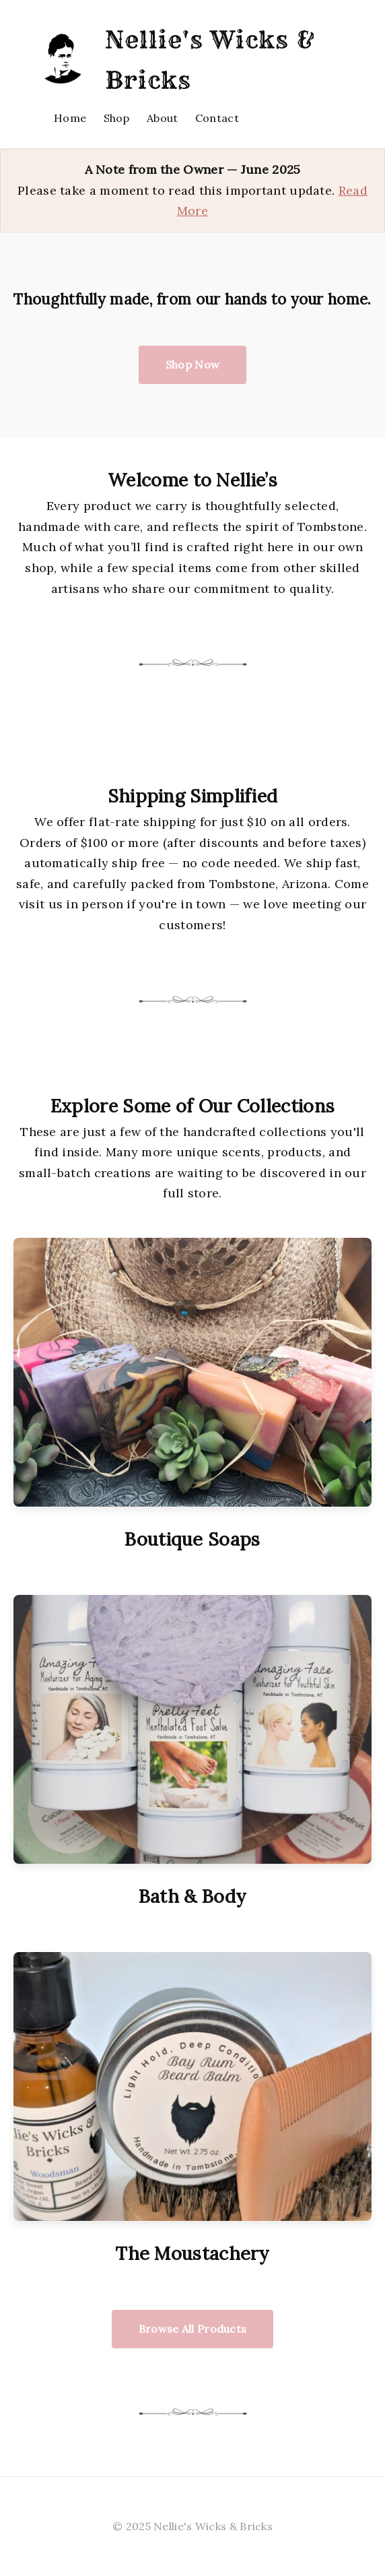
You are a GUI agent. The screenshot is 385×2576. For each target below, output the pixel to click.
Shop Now (192, 364)
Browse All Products (193, 2328)
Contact (217, 118)
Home (70, 118)
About (162, 118)
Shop (117, 118)
